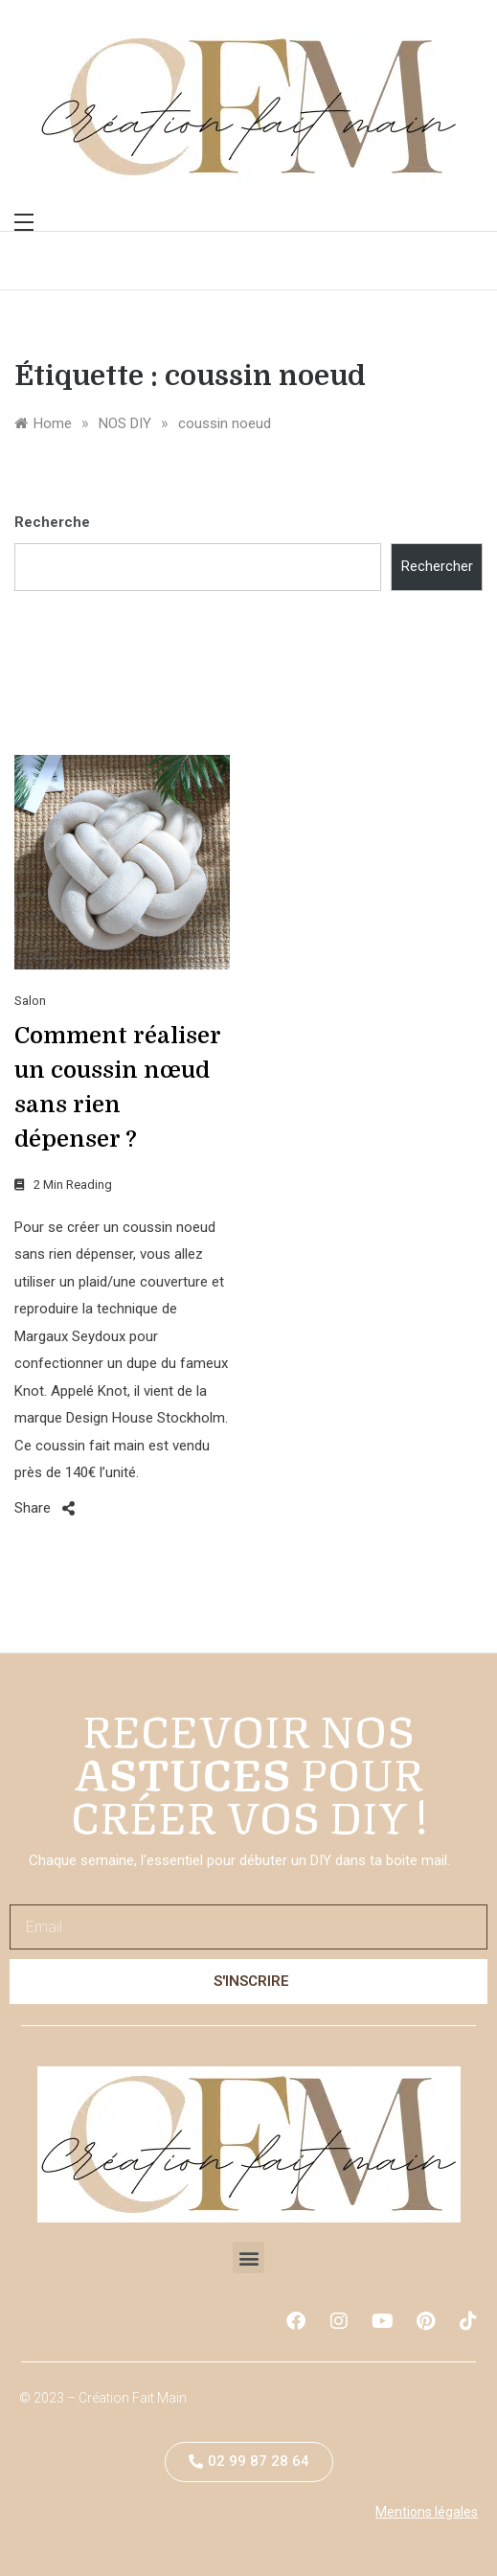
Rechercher (437, 566)
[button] (248, 2257)
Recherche (52, 522)
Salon (30, 1000)
